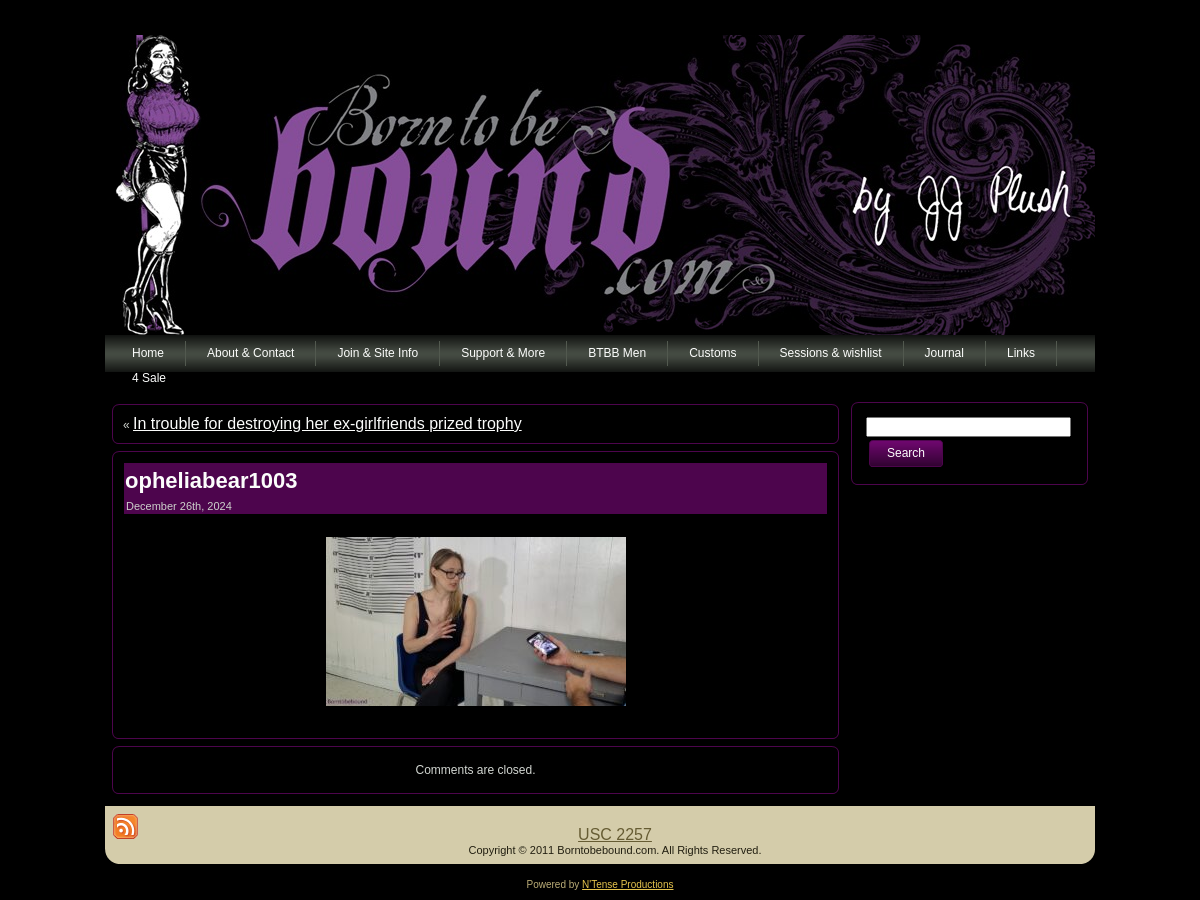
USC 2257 (615, 834)
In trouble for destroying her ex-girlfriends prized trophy (327, 423)
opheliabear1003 (211, 480)
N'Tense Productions (627, 884)
